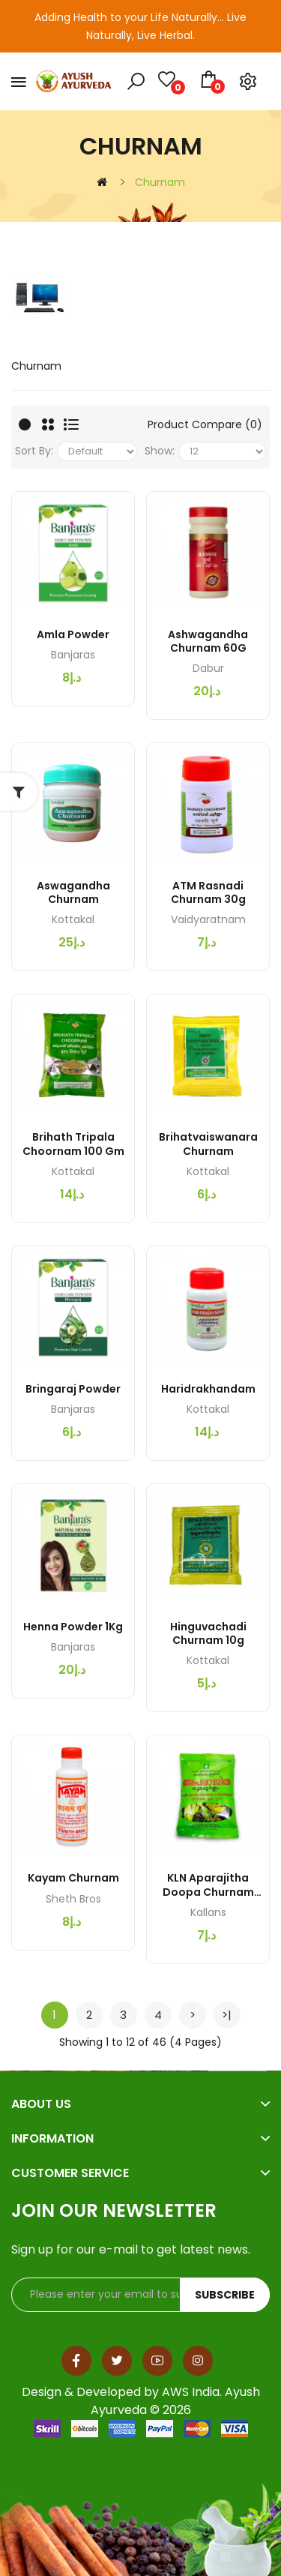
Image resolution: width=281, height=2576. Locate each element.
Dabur (208, 668)
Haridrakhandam (208, 1389)
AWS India (191, 2392)
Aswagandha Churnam (73, 892)
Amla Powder (73, 634)
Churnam (160, 182)
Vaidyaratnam (208, 919)
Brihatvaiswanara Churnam (208, 1143)
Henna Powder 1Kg (73, 1626)
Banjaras (73, 654)
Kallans (208, 1912)
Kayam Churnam (73, 1878)
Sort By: (34, 450)
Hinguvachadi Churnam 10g (208, 1633)
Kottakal (73, 919)
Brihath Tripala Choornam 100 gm (73, 1143)
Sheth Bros (73, 1898)
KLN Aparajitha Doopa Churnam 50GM (208, 1884)
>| (227, 2015)
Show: (160, 450)
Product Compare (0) (205, 424)
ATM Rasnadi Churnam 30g (208, 892)
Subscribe (225, 2294)
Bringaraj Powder (73, 1389)
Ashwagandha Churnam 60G (208, 641)
